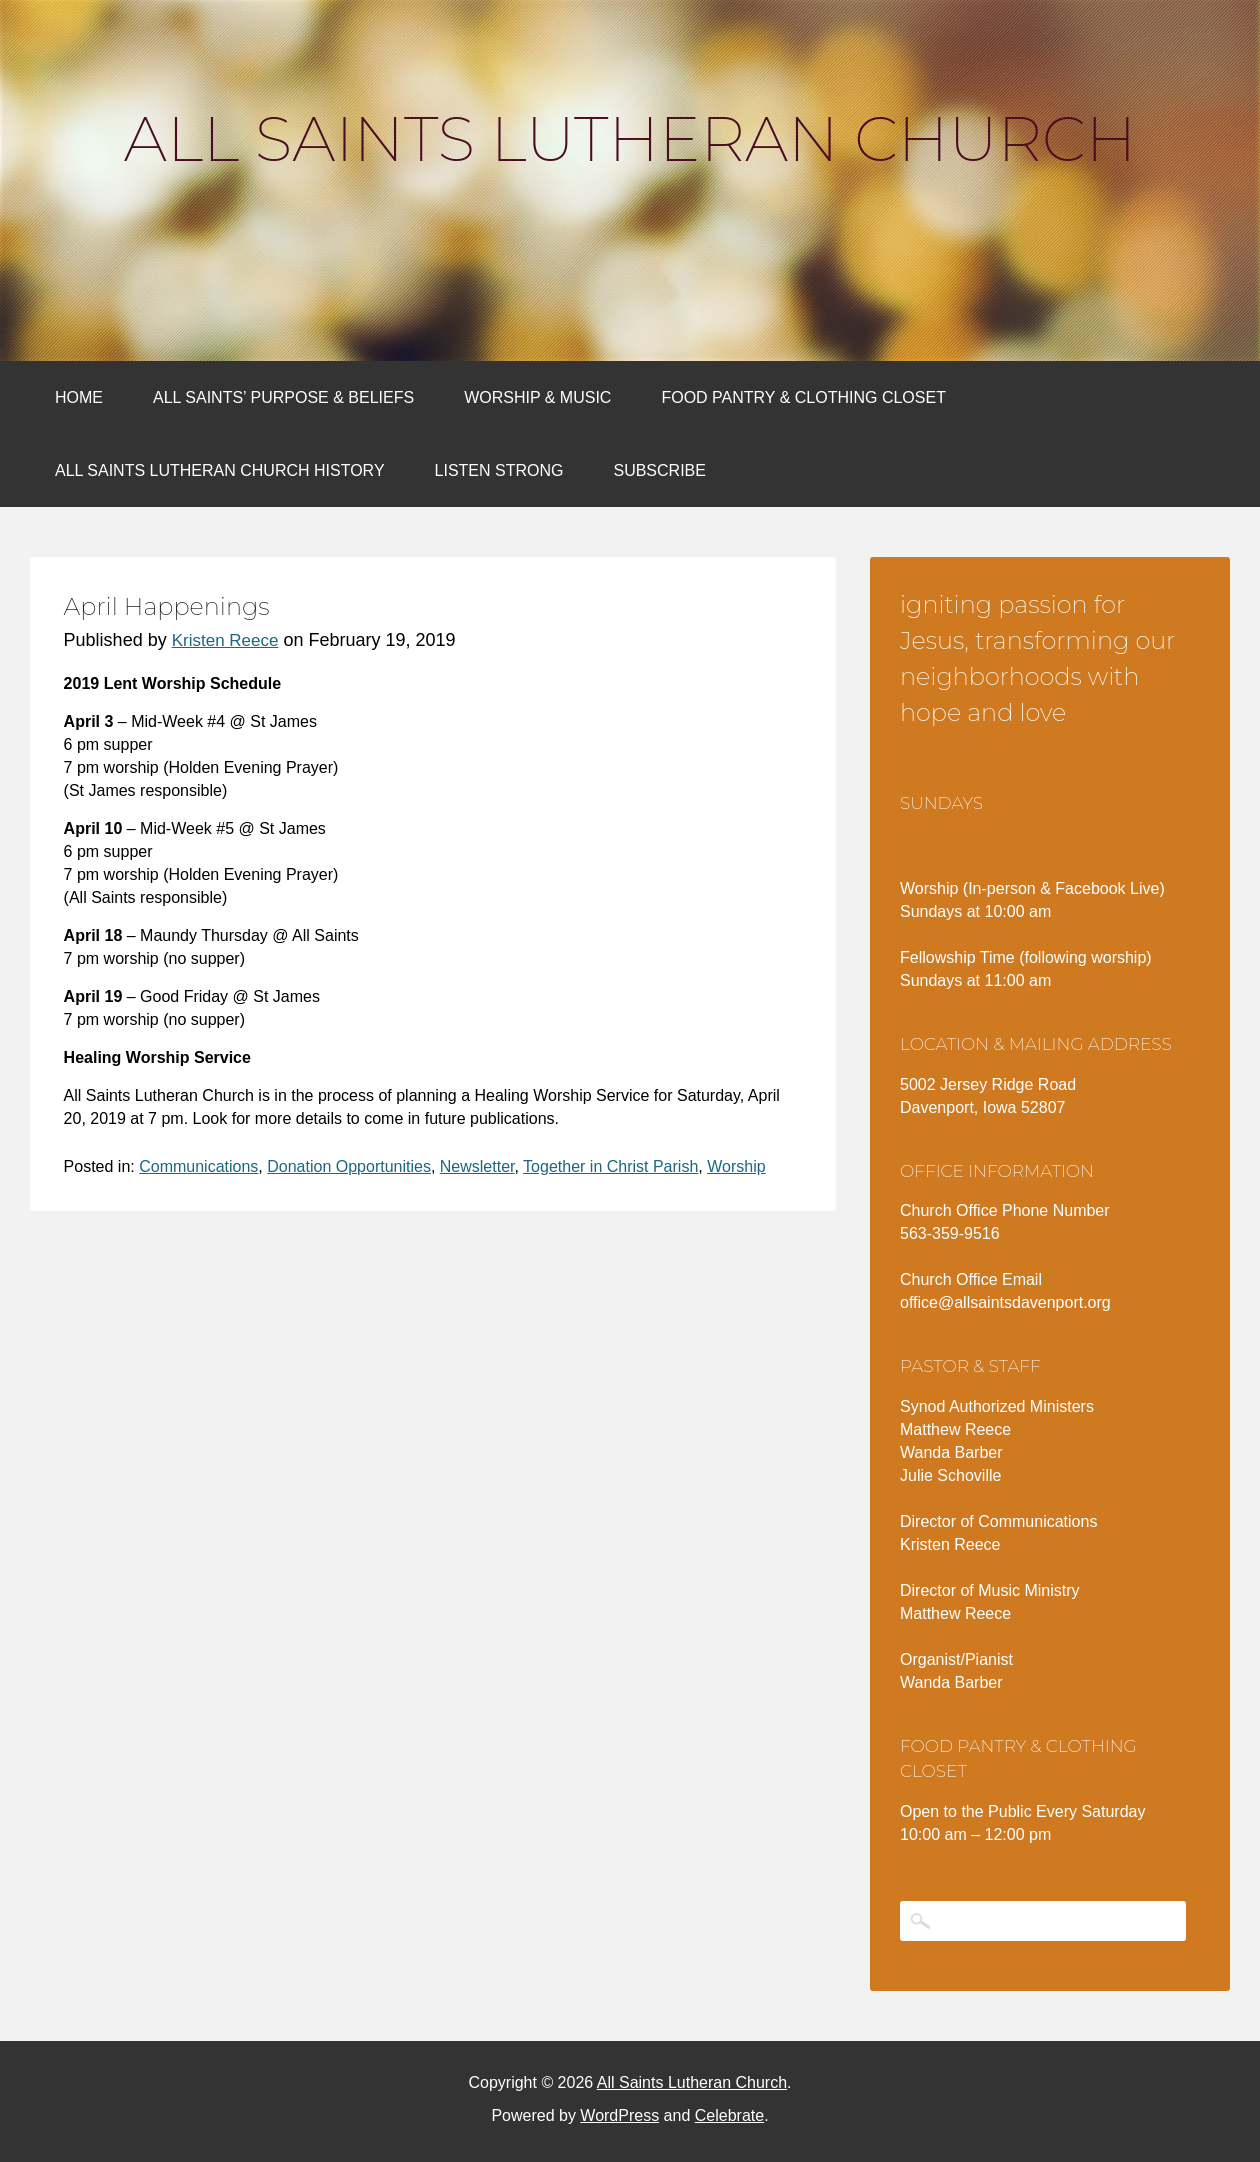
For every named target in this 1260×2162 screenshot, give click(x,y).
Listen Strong (499, 470)
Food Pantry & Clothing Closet (803, 397)
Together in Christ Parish (610, 1166)
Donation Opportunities (349, 1166)
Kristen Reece (225, 640)
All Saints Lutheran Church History (220, 470)
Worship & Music (537, 397)
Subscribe (659, 470)
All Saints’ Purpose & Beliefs (283, 397)
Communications (198, 1166)
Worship (736, 1166)
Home (79, 397)
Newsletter (477, 1166)
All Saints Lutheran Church (630, 139)
